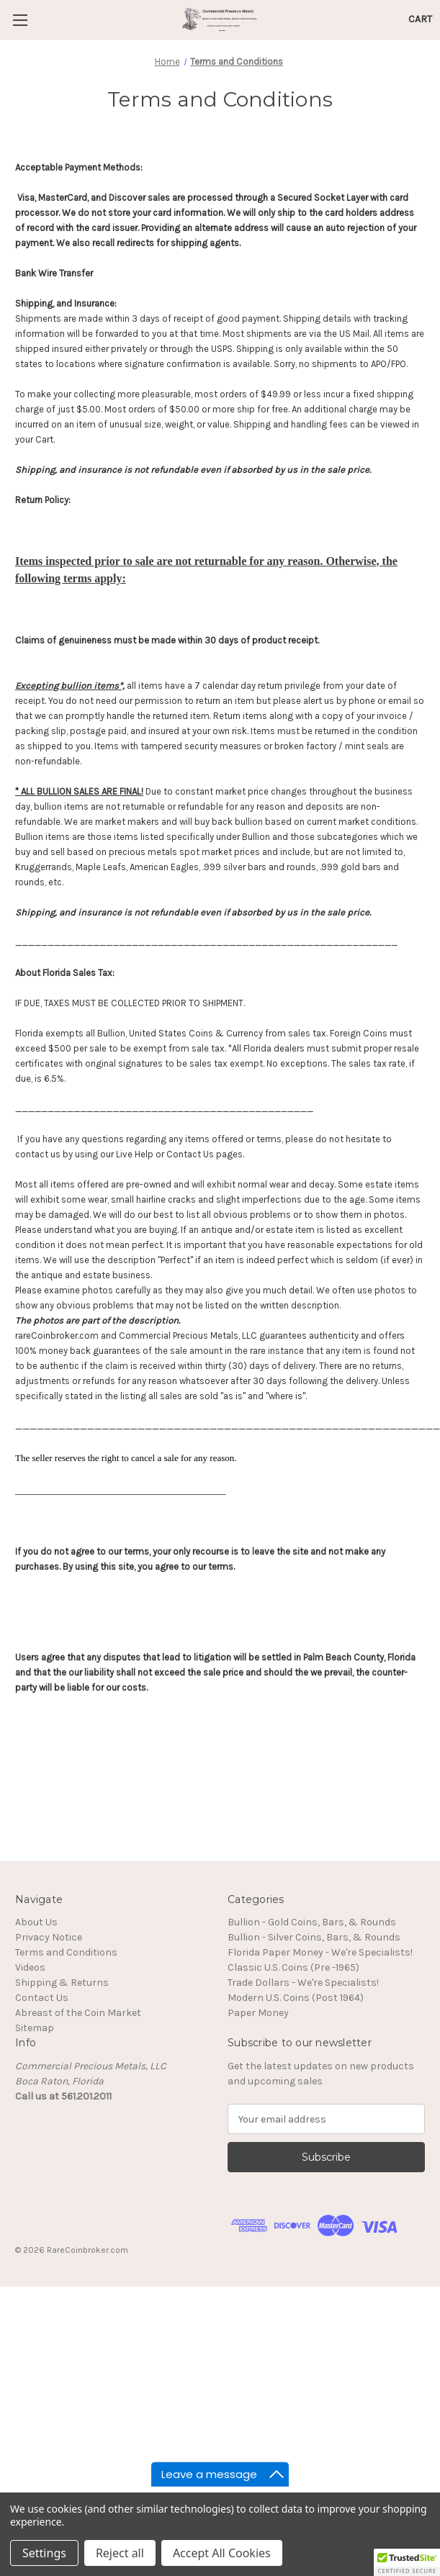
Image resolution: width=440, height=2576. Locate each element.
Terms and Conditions (66, 1952)
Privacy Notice (48, 1937)
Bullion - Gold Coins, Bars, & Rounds (312, 1922)
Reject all (120, 2553)
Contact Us (41, 1998)
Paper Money (258, 2013)
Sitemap (34, 2028)
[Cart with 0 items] (420, 19)
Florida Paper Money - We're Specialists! (320, 1952)
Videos (30, 1967)
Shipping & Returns (62, 1982)
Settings (44, 2553)
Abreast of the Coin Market (78, 2013)
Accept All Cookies (222, 2553)
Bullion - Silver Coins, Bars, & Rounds (314, 1937)
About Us (36, 1922)
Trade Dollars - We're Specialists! (303, 1982)
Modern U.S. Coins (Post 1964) (296, 1998)
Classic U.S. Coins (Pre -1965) (293, 1967)
